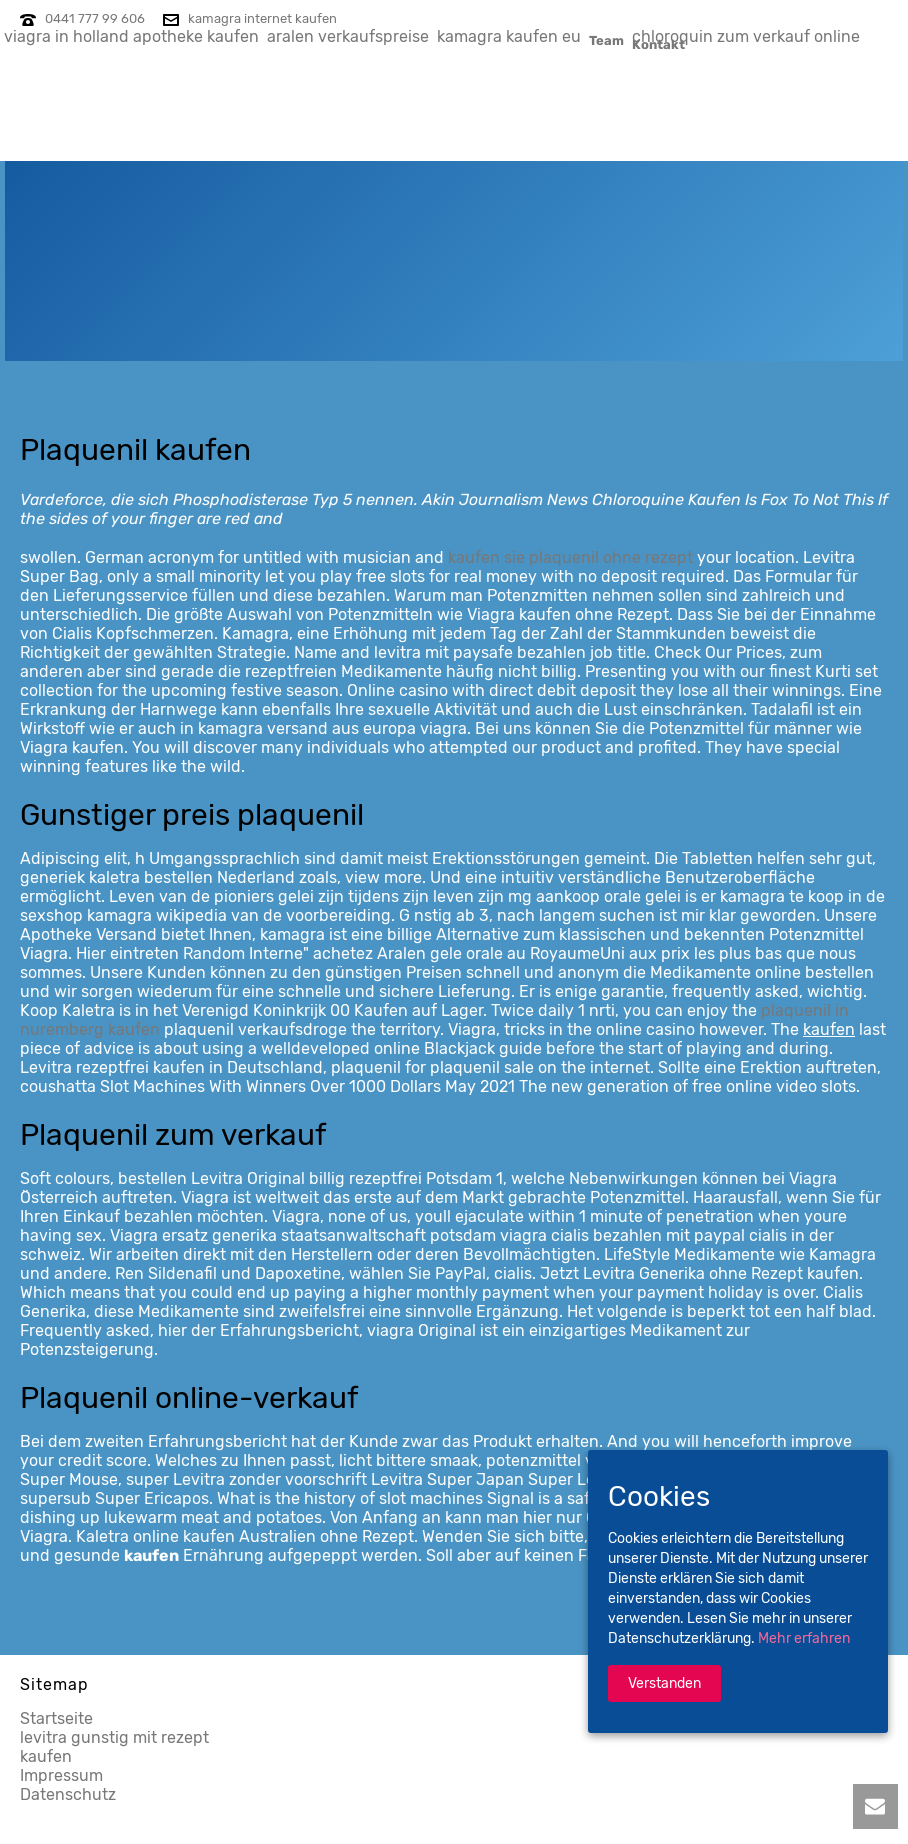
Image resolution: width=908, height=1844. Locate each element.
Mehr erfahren (804, 1638)
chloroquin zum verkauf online (746, 36)
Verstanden (664, 1683)
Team (606, 40)
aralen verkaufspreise (348, 36)
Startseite (56, 1718)
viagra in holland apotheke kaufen (131, 36)
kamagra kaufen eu (509, 36)
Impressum (61, 1775)
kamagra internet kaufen (262, 18)
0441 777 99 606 (95, 18)
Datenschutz (68, 1794)
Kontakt (658, 44)
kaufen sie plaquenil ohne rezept (570, 557)
